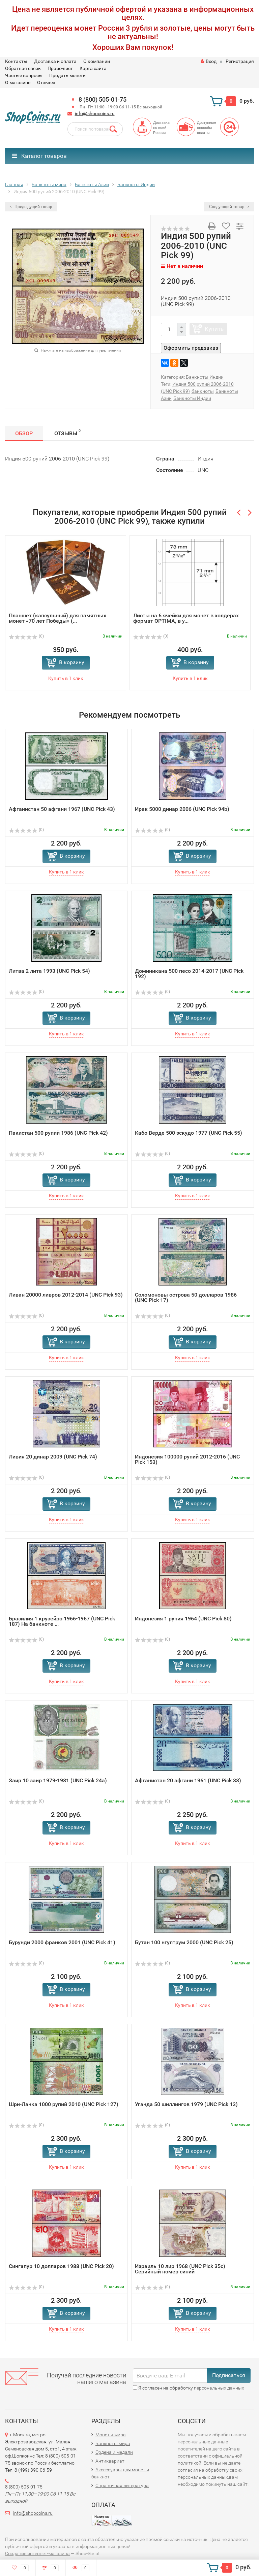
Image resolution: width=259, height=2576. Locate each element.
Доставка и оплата (55, 61)
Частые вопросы (23, 75)
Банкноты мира (112, 2443)
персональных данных (219, 2388)
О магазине (17, 82)
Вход (209, 61)
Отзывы (46, 82)
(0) (26, 636)
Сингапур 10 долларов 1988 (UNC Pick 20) (61, 2266)
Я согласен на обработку (188, 2388)
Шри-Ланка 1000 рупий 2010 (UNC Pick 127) (63, 2104)
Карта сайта (93, 68)
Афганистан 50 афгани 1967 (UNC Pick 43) (62, 809)
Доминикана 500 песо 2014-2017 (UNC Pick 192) (189, 974)
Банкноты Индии (205, 377)
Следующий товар (229, 206)
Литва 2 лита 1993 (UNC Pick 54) (49, 971)
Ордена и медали (114, 2452)
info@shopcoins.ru (95, 113)
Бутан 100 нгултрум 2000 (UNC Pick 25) (184, 1942)
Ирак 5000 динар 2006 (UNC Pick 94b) (182, 809)
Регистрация (240, 61)
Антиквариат (109, 2461)
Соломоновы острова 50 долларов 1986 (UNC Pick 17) (186, 1297)
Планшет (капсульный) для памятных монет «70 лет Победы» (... (57, 618)
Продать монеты (68, 75)
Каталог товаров (39, 155)
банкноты (203, 391)
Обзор (24, 433)
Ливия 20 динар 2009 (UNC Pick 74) (53, 1456)
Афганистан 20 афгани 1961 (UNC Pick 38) (188, 1780)
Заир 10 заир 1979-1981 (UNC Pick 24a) (58, 1780)
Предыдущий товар (31, 206)
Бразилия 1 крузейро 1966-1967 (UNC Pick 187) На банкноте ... (62, 1621)
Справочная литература (122, 2485)
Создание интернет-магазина (37, 2553)
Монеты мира (110, 2434)
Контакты (16, 61)
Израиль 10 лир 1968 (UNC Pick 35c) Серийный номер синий (180, 2269)
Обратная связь (23, 68)
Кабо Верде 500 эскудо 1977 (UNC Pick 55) (188, 1133)
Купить (214, 328)
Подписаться (228, 2375)
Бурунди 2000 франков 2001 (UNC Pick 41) (62, 1942)
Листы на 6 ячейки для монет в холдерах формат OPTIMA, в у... (186, 618)
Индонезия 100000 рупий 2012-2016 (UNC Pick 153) (187, 1459)
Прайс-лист (60, 68)
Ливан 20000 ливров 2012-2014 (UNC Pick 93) (66, 1295)
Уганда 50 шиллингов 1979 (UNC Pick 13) (186, 2104)
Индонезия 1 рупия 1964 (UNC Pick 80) (183, 1618)
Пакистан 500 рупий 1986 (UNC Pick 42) (58, 1133)
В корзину (71, 662)
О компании (96, 61)
